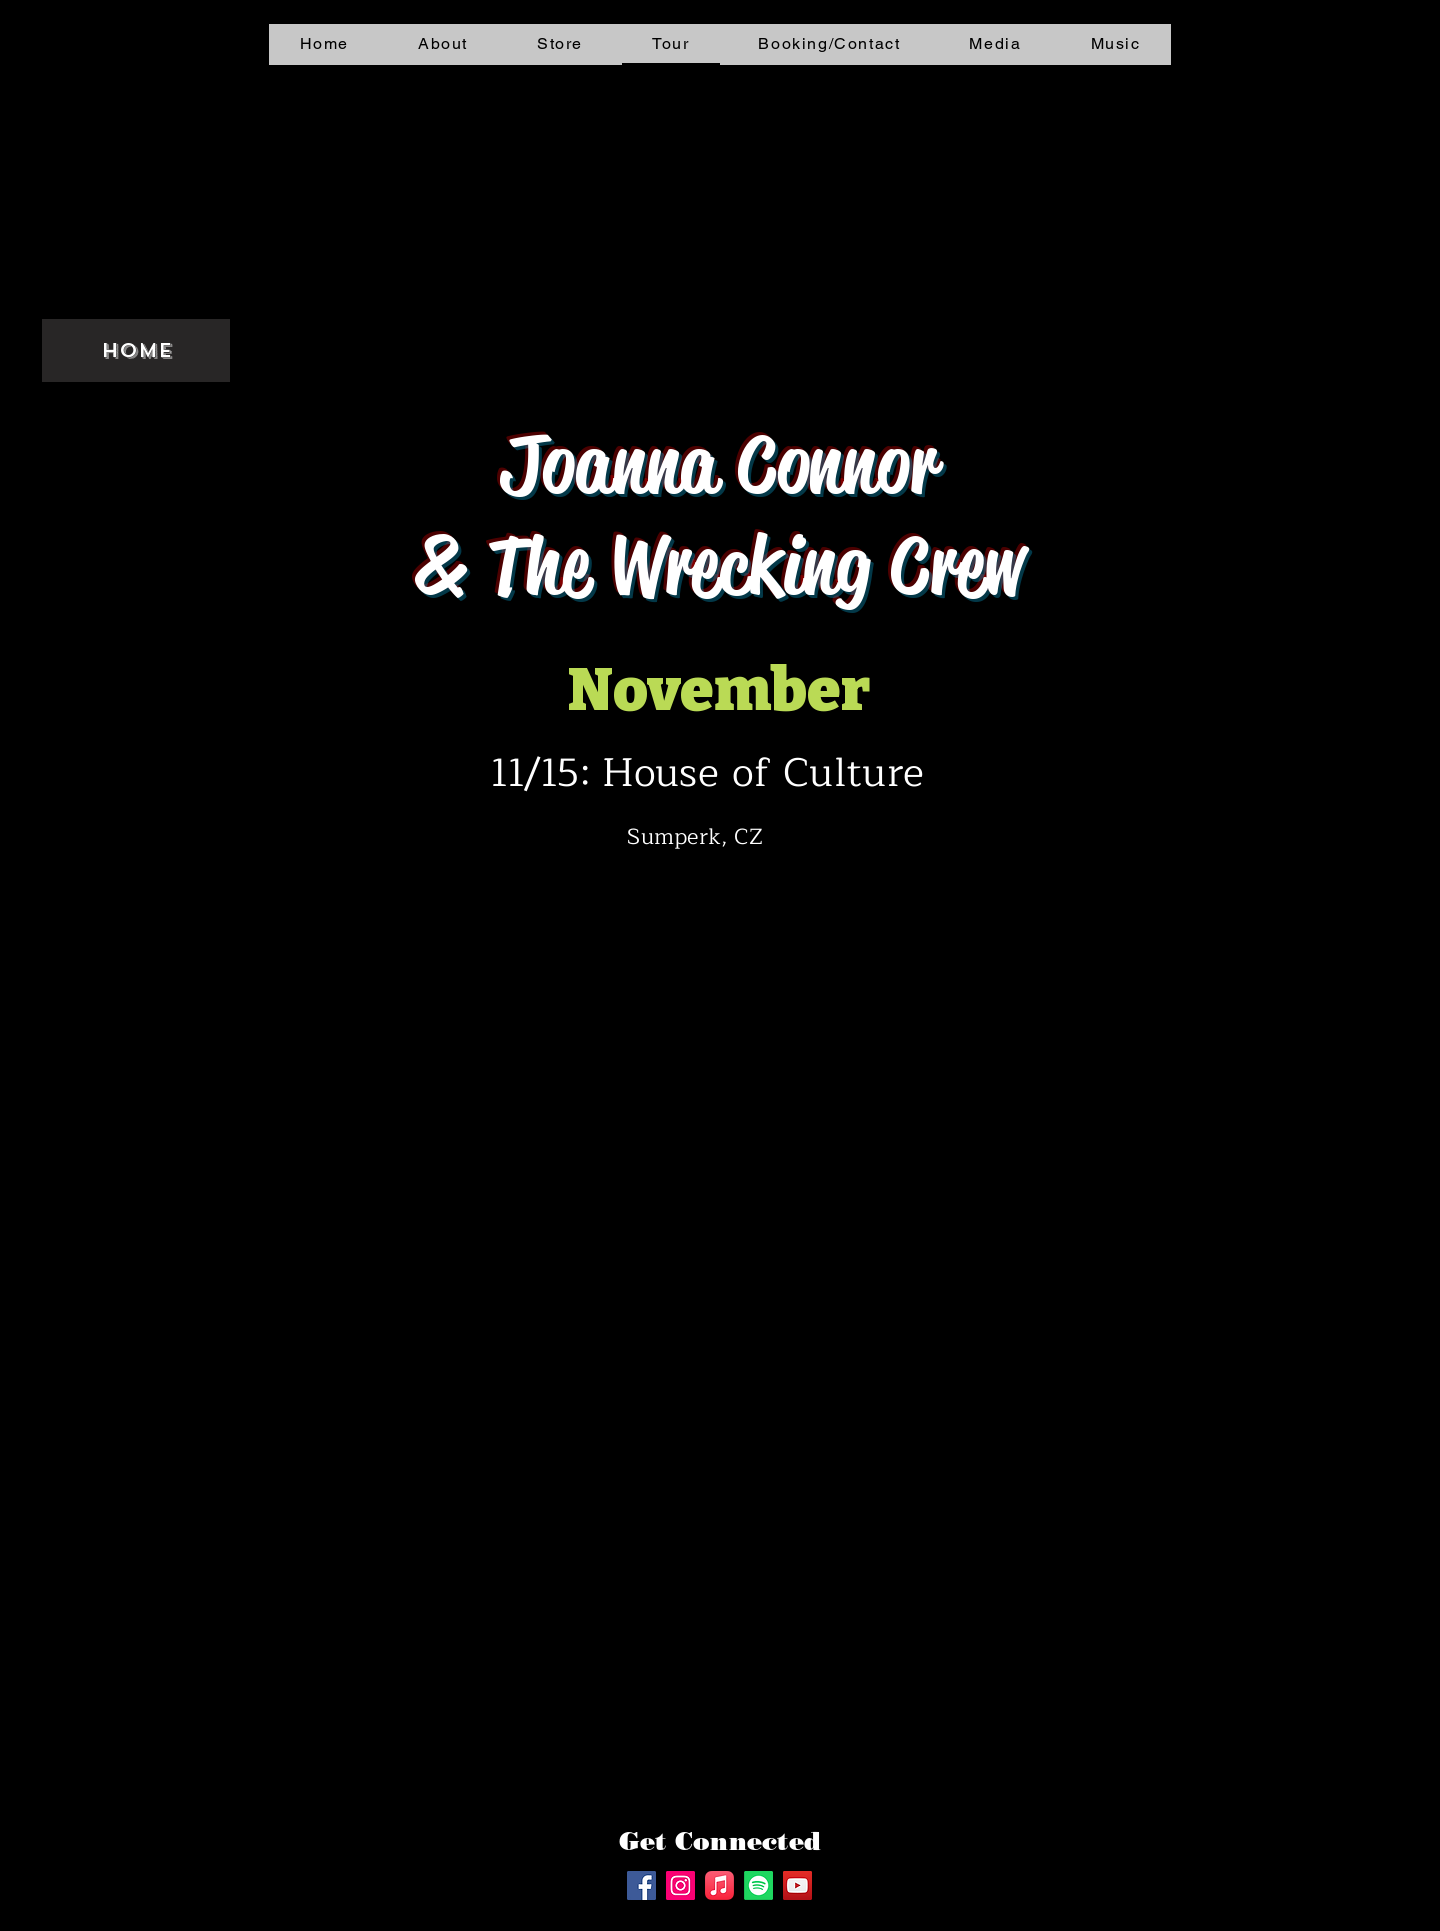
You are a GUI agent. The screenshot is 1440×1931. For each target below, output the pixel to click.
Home (136, 350)
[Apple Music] (719, 1885)
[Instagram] (680, 1885)
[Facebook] (641, 1885)
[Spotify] (758, 1885)
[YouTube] (797, 1885)
